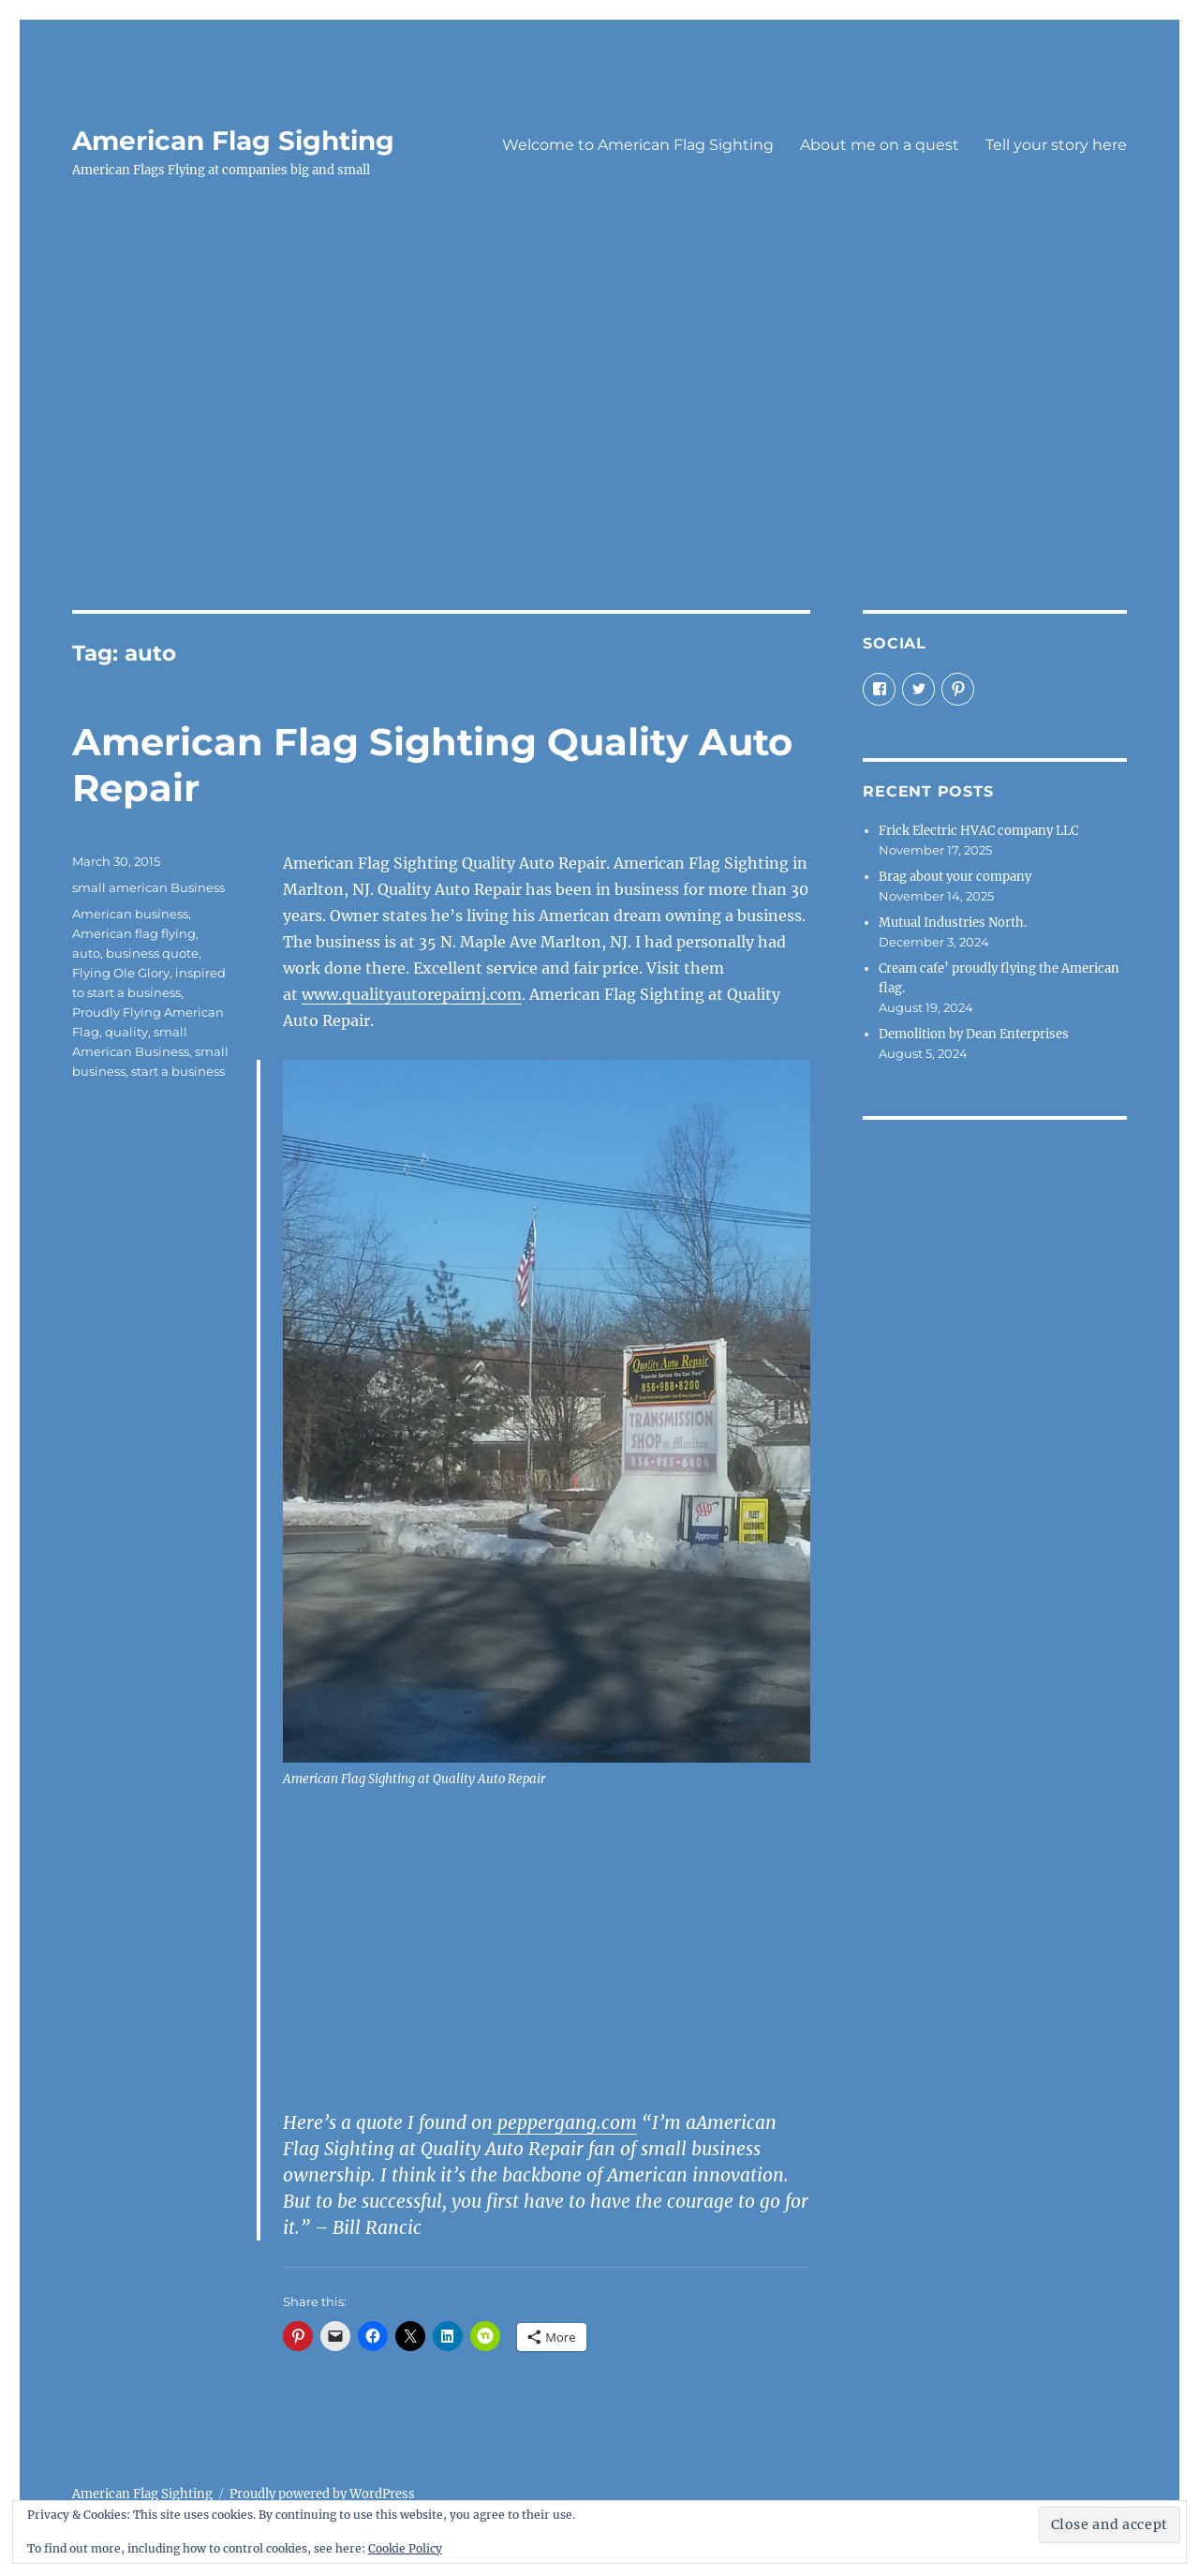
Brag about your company (955, 877)
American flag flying (134, 933)
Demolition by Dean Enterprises (974, 1034)
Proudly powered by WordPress (322, 2494)
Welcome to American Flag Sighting (638, 145)
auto (86, 953)
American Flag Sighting (233, 140)
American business (130, 913)
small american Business (148, 887)
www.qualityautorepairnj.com (412, 994)
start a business (178, 1071)
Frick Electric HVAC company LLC (978, 831)
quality (126, 1031)
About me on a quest (879, 145)
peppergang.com (565, 2122)
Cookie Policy (405, 2548)
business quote (152, 953)
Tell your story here (1056, 145)
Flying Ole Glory (121, 972)
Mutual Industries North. (953, 923)
